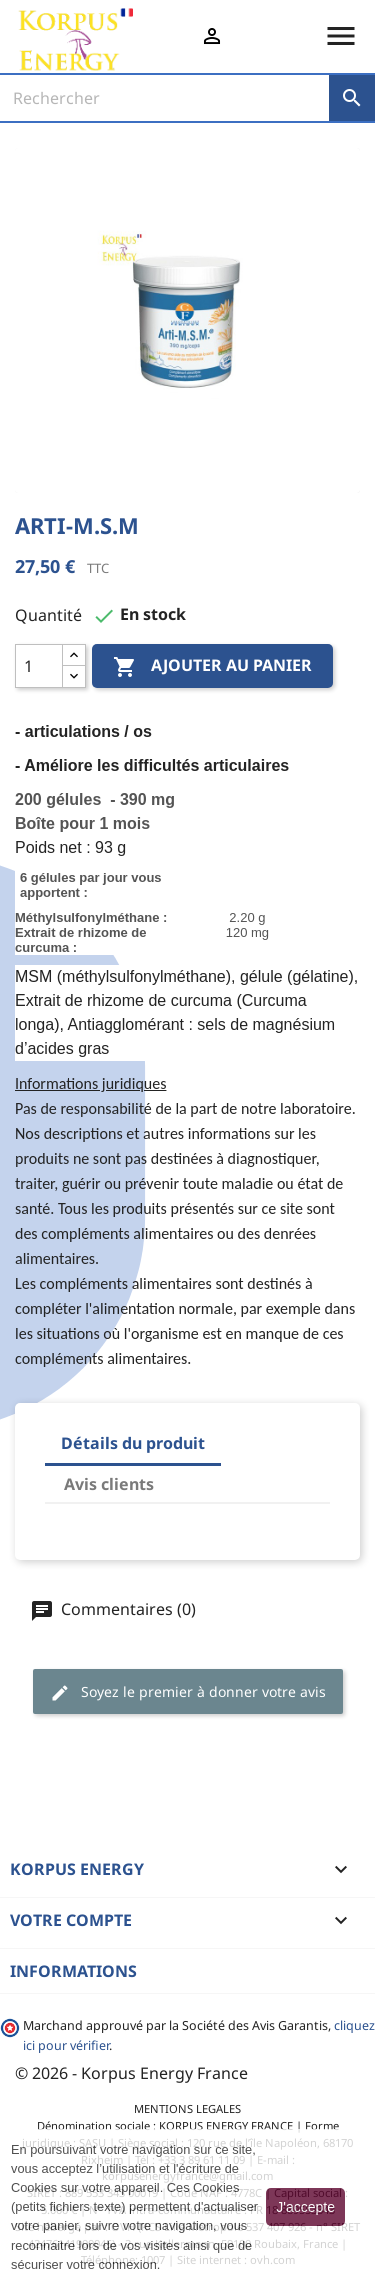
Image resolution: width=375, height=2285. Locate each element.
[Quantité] (39, 666)
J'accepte (305, 2207)
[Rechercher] (164, 98)
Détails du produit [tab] (133, 1443)
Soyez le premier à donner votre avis (188, 1692)
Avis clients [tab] (109, 1484)
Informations (73, 1971)
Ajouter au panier (212, 667)
